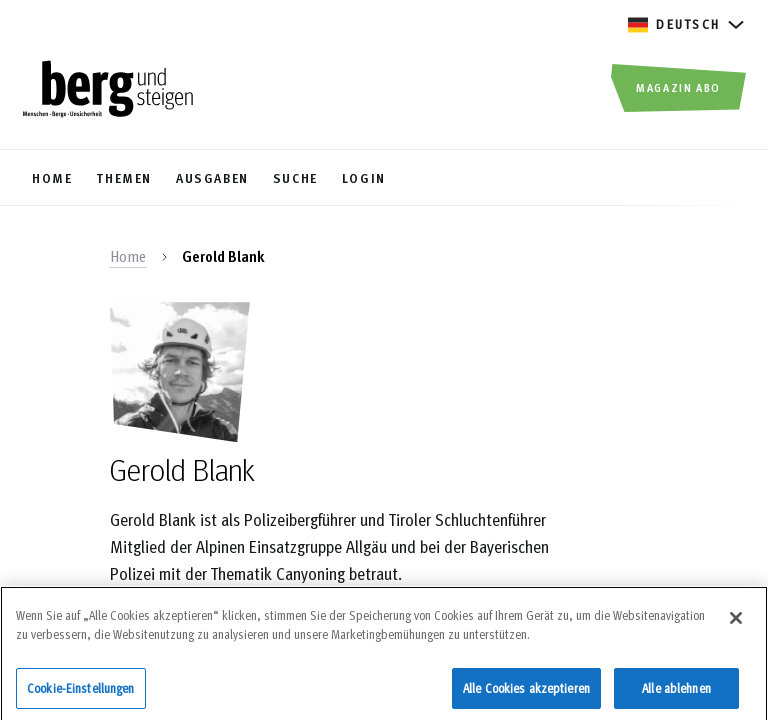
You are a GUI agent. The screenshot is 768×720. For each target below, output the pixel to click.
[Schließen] (736, 622)
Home (128, 256)
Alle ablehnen (676, 692)
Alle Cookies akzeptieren (526, 692)
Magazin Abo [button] (678, 87)
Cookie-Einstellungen (81, 692)
